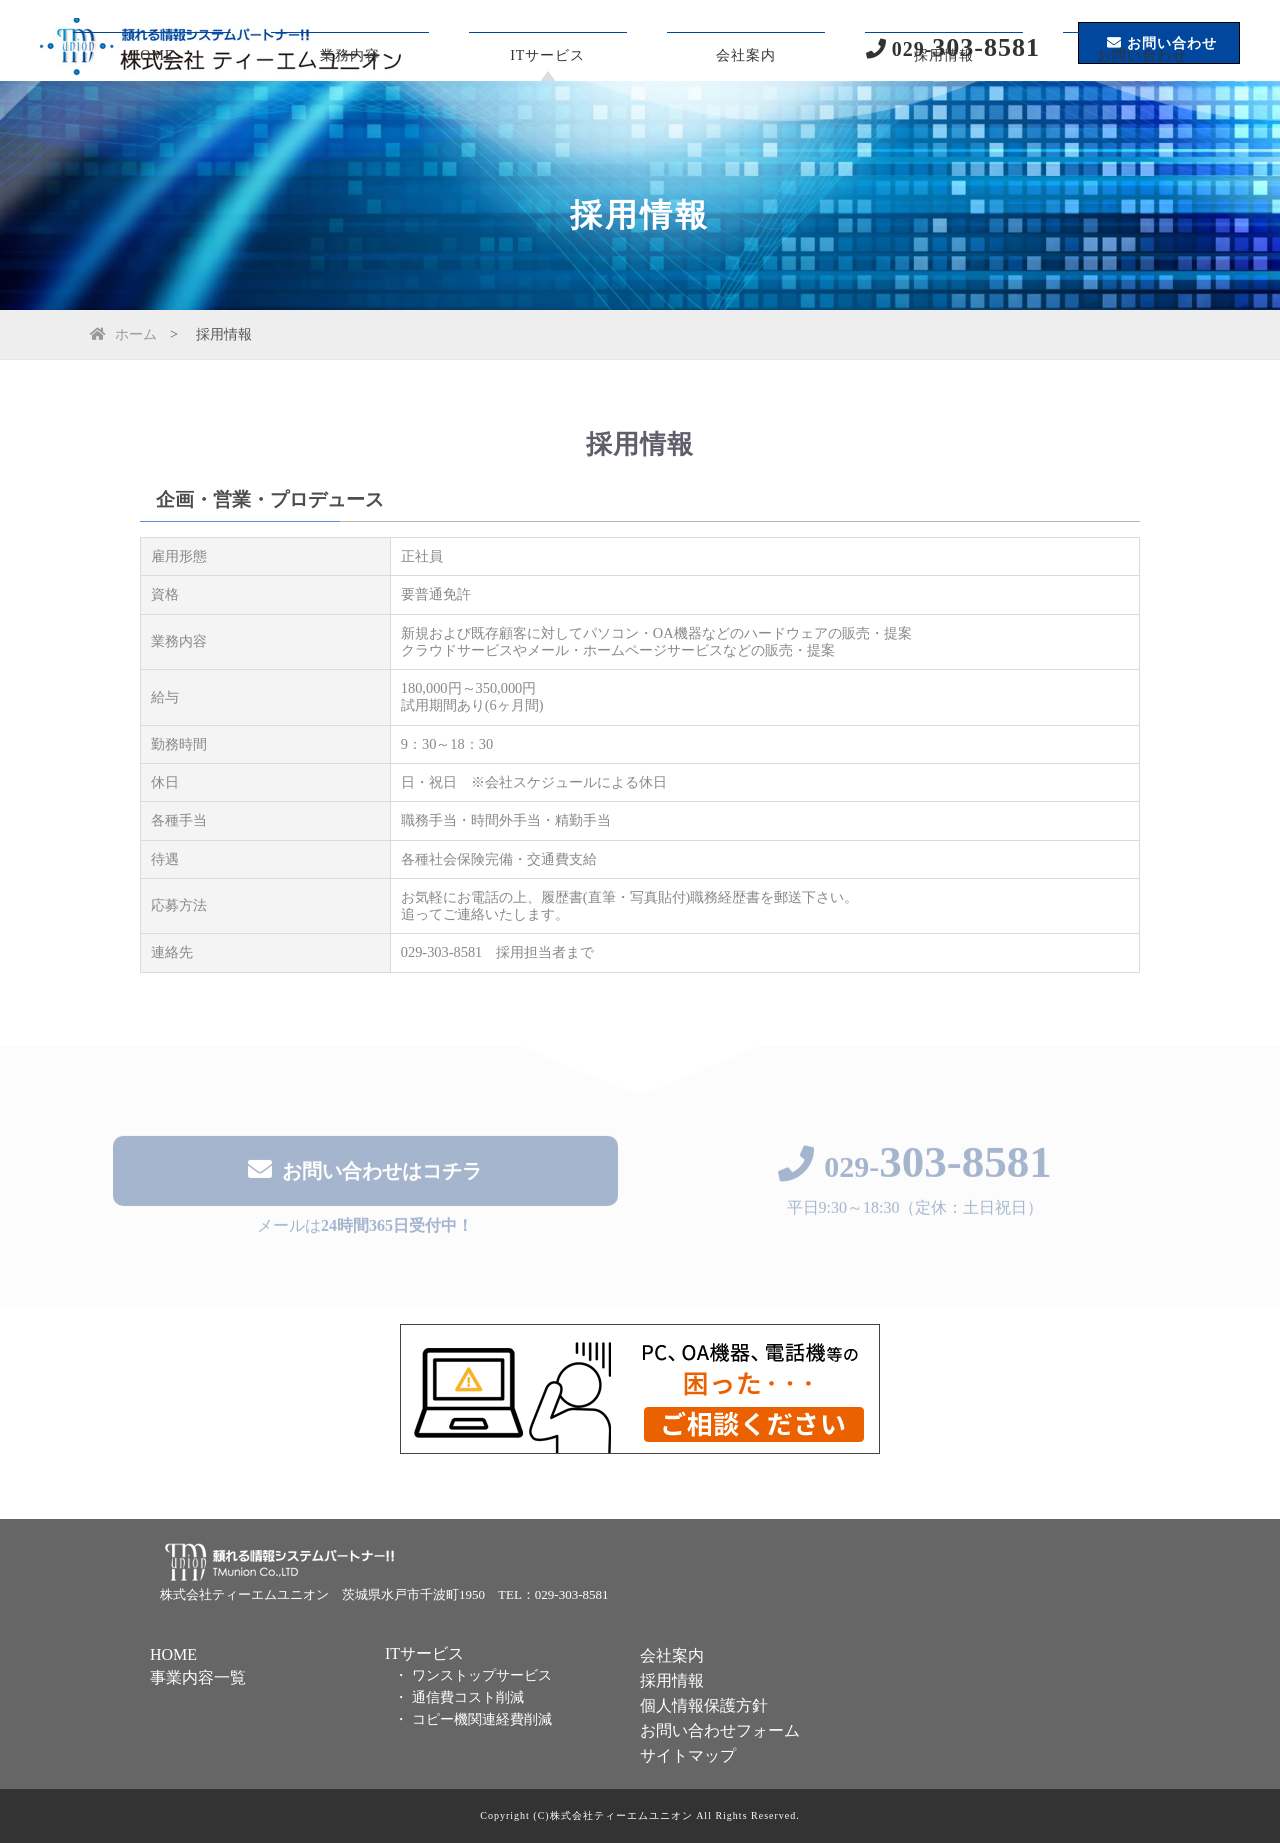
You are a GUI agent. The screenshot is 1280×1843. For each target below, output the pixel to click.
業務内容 (350, 124)
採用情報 (944, 124)
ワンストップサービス (482, 1675)
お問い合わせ (1142, 124)
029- (915, 1169)
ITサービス (547, 124)
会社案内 (746, 124)
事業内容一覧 (198, 1677)
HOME (151, 124)
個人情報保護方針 (704, 1705)
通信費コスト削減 (468, 1697)
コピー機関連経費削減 (482, 1719)
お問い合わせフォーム (720, 1730)
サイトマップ (688, 1755)
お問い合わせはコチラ (365, 1172)
